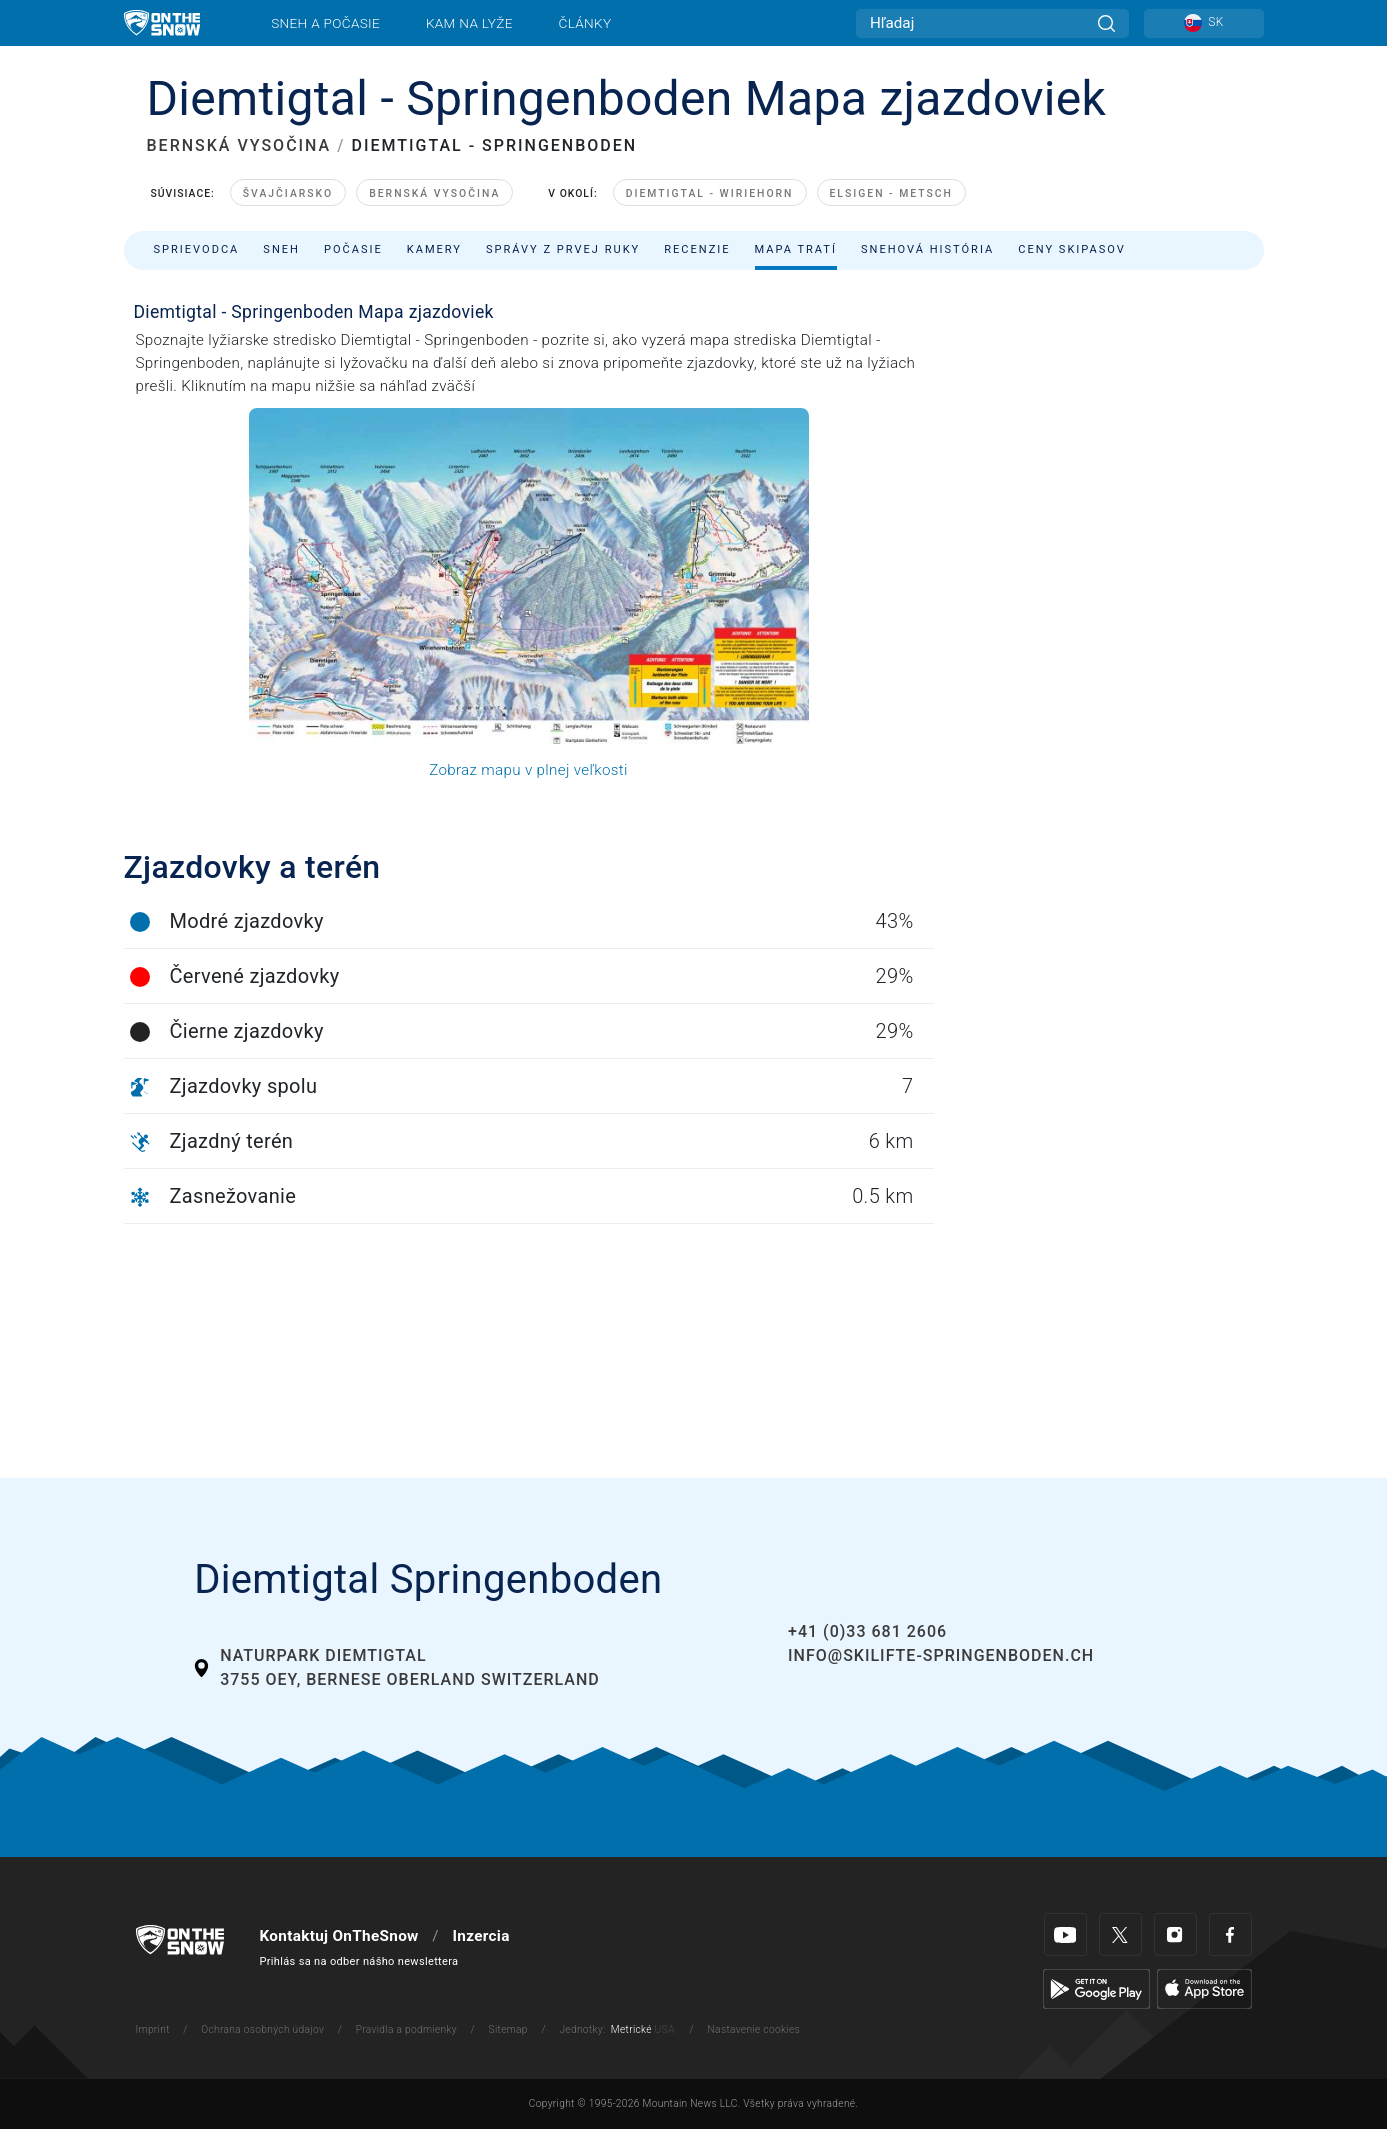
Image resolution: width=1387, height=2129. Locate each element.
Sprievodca (197, 249)
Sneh (281, 249)
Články (585, 23)
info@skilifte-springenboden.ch (941, 1655)
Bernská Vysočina (434, 193)
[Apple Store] (1204, 1988)
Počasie (353, 249)
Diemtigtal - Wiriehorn (710, 193)
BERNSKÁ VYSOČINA (239, 145)
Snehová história (927, 249)
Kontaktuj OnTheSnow (339, 1936)
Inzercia (480, 1936)
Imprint (153, 2029)
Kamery (434, 249)
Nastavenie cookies (754, 2029)
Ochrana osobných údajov (262, 2029)
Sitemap (508, 2029)
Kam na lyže (469, 23)
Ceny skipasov (1072, 249)
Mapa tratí (796, 249)
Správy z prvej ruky (563, 249)
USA (665, 2029)
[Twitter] (1120, 1934)
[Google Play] (1096, 1988)
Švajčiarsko (288, 193)
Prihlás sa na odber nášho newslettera (359, 1961)
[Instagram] (1175, 1934)
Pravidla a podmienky (406, 2029)
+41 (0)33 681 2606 (867, 1631)
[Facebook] (1230, 1934)
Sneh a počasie (325, 23)
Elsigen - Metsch (892, 193)
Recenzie (697, 249)
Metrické (631, 2029)
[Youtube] (1065, 1934)
